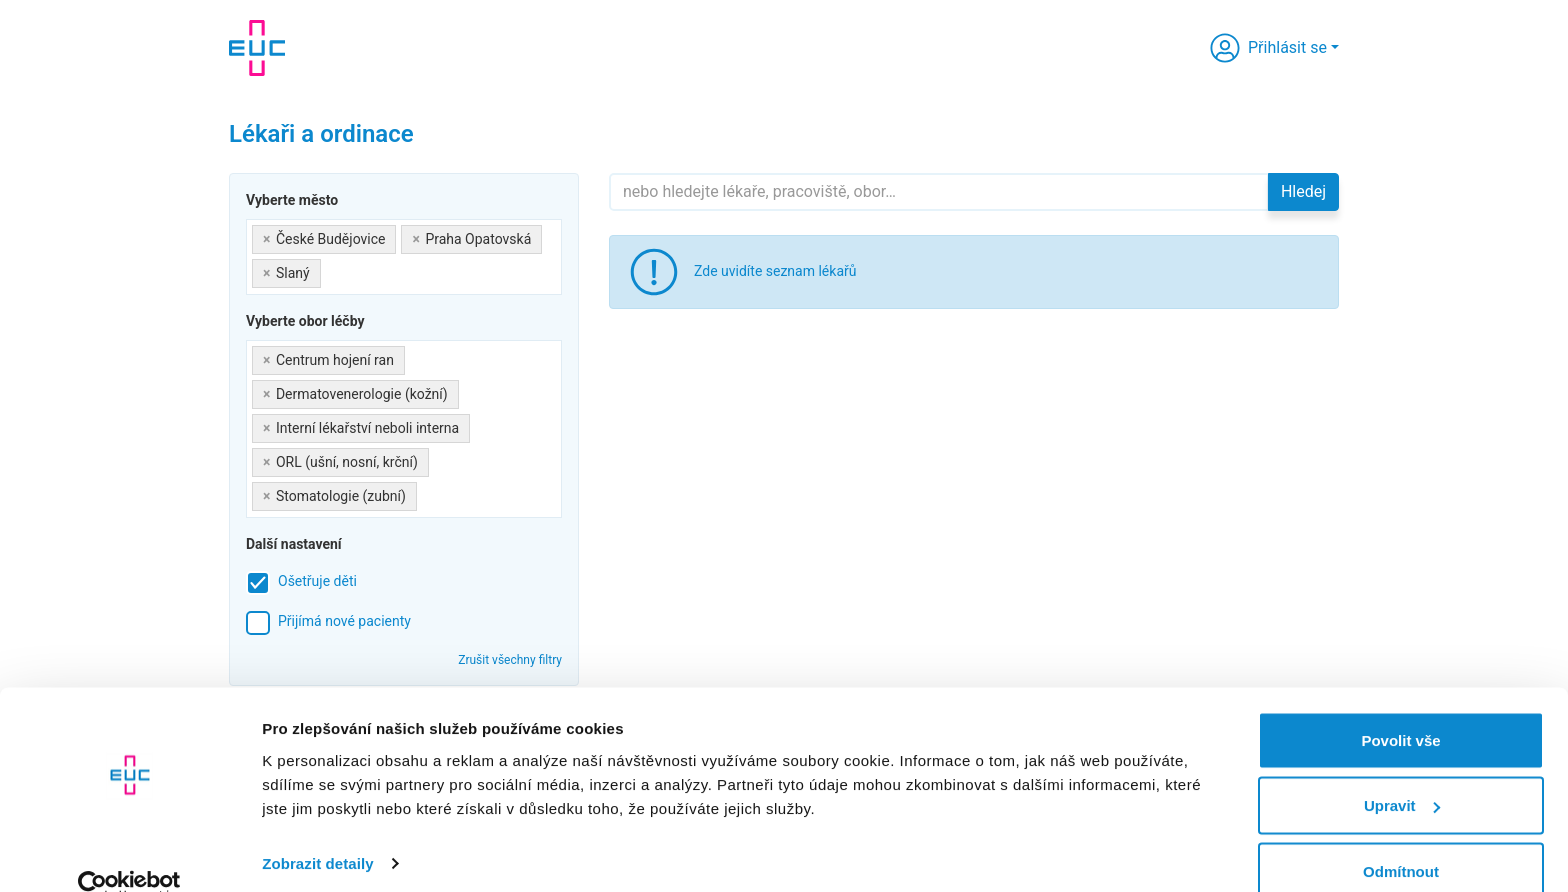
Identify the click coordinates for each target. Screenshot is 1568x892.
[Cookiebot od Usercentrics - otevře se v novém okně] (129, 853)
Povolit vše (1400, 707)
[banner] (257, 48)
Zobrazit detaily (318, 830)
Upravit (1402, 773)
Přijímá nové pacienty (344, 621)
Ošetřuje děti (317, 581)
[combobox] (404, 257)
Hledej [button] (1303, 191)
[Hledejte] (939, 192)
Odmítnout (1401, 838)
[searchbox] (331, 269)
